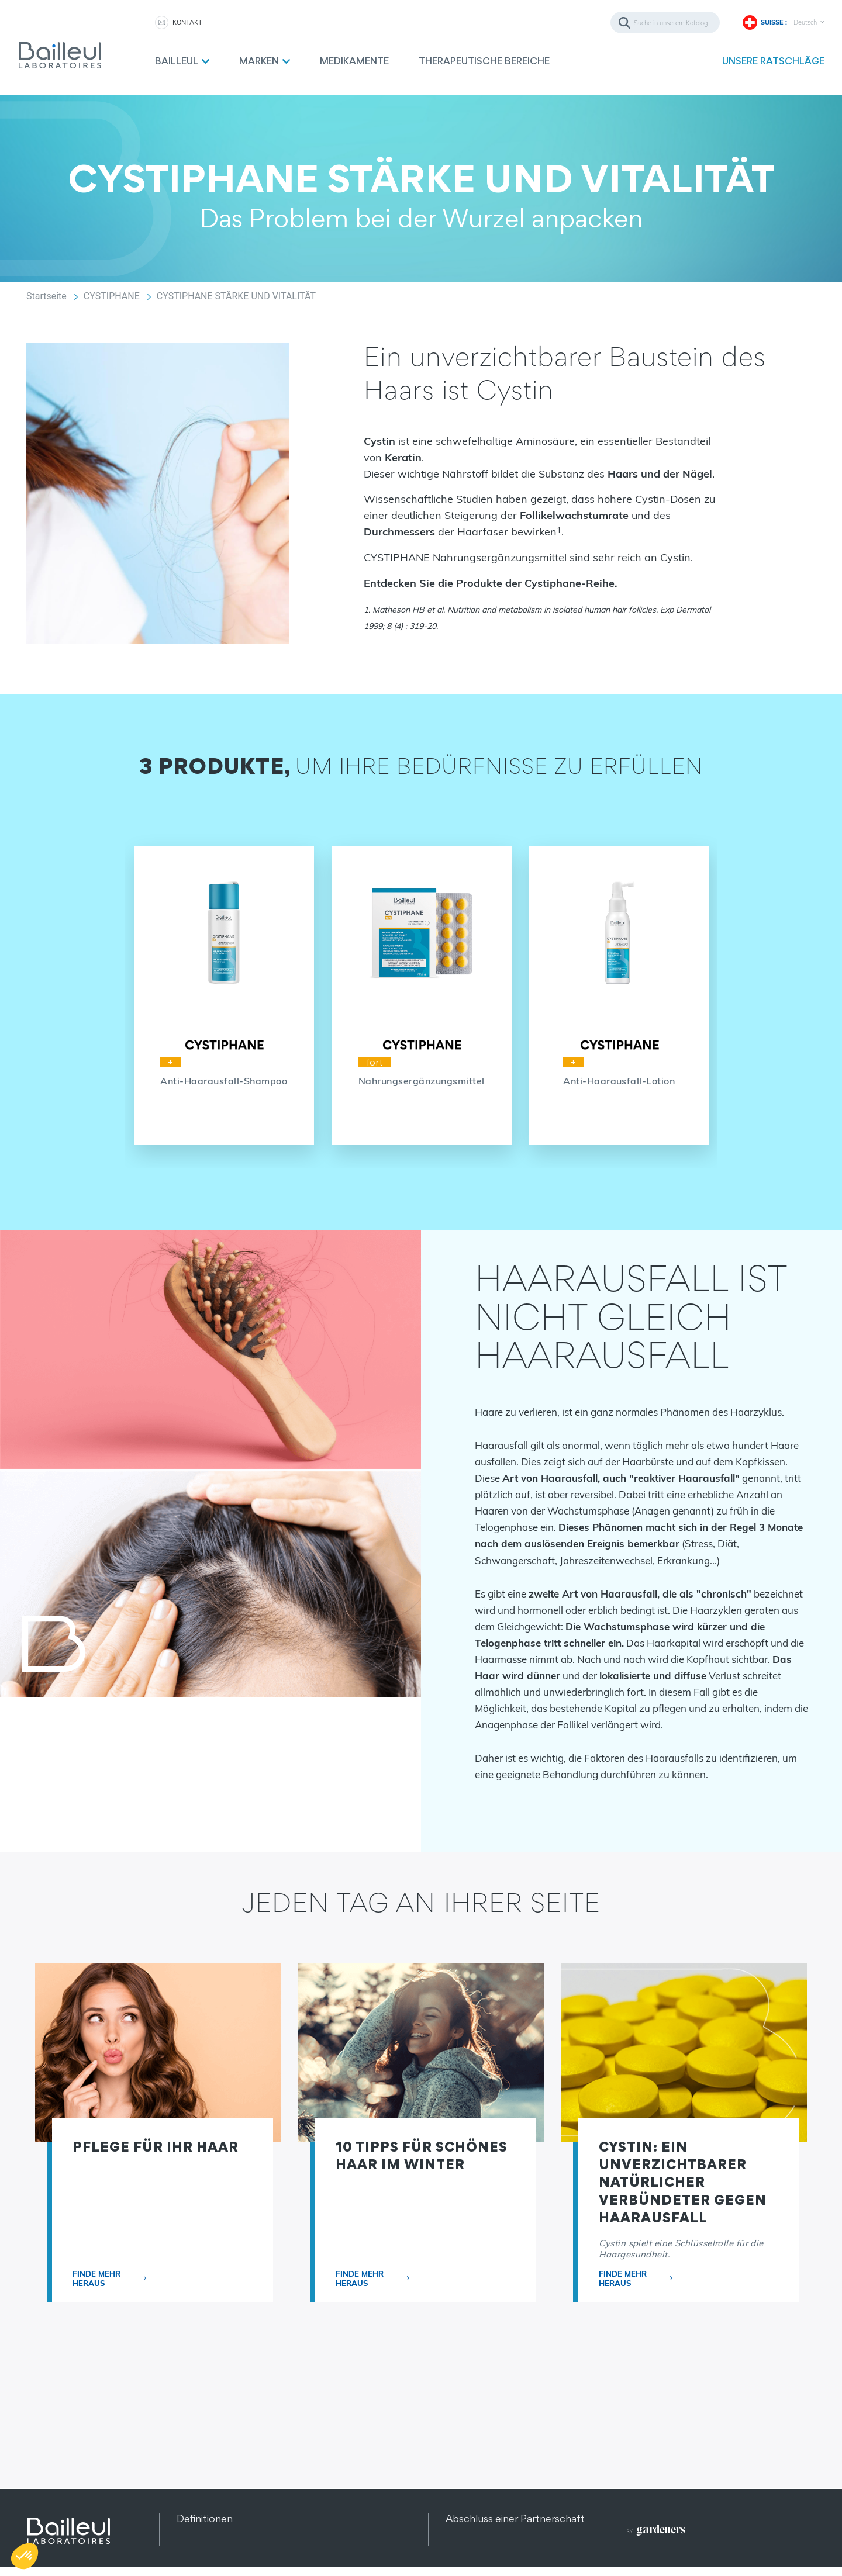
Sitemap (196, 2547)
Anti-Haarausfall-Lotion (619, 1081)
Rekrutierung (475, 2547)
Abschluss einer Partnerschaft (515, 2518)
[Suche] (665, 22)
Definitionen (205, 2518)
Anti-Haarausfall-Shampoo (223, 1081)
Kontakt (464, 2533)
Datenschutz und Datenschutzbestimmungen (283, 2533)
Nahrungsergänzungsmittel (421, 1081)
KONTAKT (187, 22)
